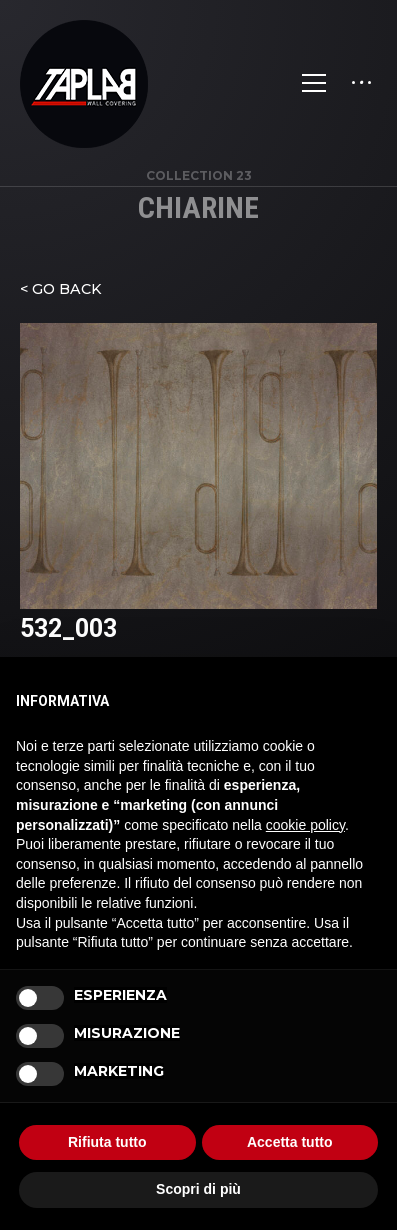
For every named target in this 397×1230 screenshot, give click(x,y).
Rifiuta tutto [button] (107, 1142)
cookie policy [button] (305, 825)
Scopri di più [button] (198, 1189)
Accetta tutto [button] (290, 1142)
